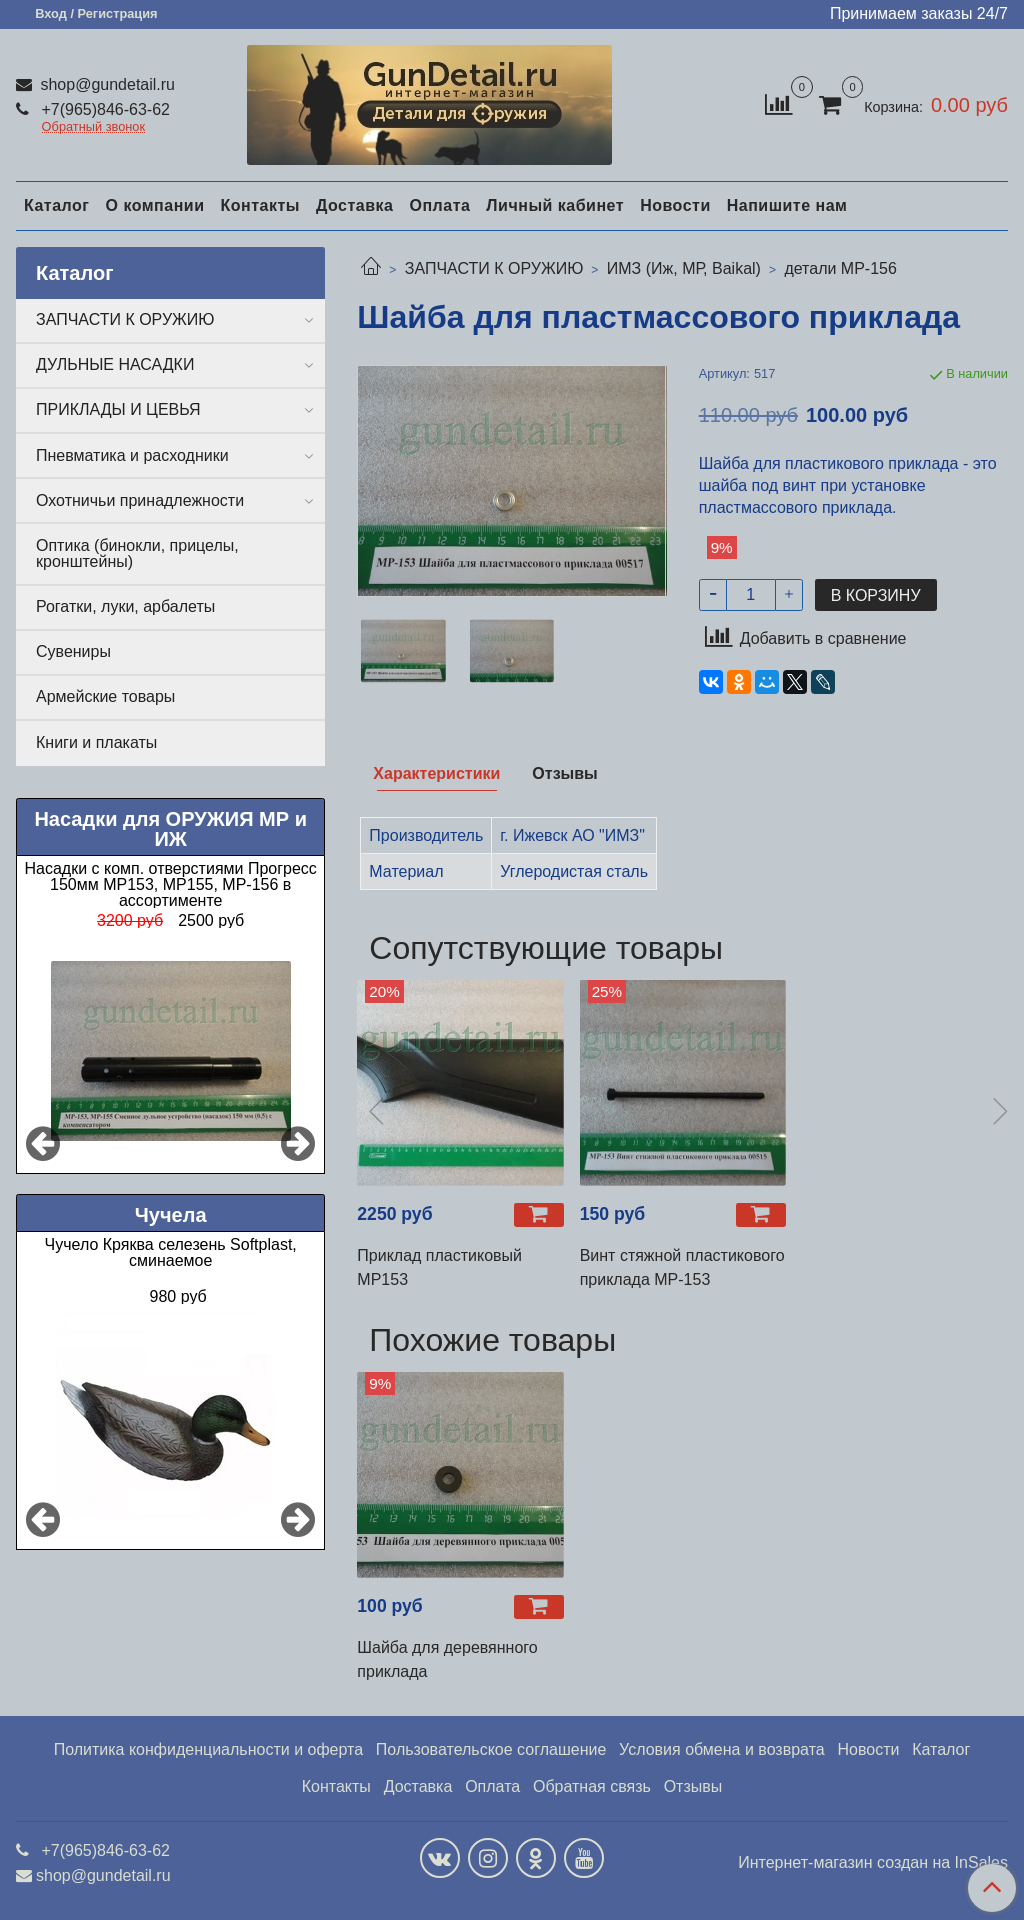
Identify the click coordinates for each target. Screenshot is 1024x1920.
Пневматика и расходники (132, 455)
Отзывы (693, 1786)
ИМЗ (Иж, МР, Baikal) (684, 268)
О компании (154, 205)
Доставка (355, 205)
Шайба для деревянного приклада (447, 1659)
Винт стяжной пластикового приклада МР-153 (682, 1267)
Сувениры (73, 651)
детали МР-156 (840, 268)
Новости (675, 205)
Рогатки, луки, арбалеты (125, 606)
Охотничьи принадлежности (140, 500)
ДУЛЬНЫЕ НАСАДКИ (115, 364)
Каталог (56, 205)
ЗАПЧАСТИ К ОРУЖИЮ (494, 268)
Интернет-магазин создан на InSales (873, 1863)
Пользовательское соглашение (491, 1749)
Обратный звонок (94, 127)
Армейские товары (105, 696)
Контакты (259, 205)
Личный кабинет (555, 205)
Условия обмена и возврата (722, 1749)
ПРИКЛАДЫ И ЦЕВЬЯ (118, 409)
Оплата (439, 205)
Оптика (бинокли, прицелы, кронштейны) (137, 553)
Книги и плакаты (96, 742)
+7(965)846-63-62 (103, 109)
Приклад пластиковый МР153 (439, 1267)
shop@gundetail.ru (105, 84)
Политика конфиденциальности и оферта (208, 1749)
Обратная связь (592, 1786)
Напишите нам (787, 205)
